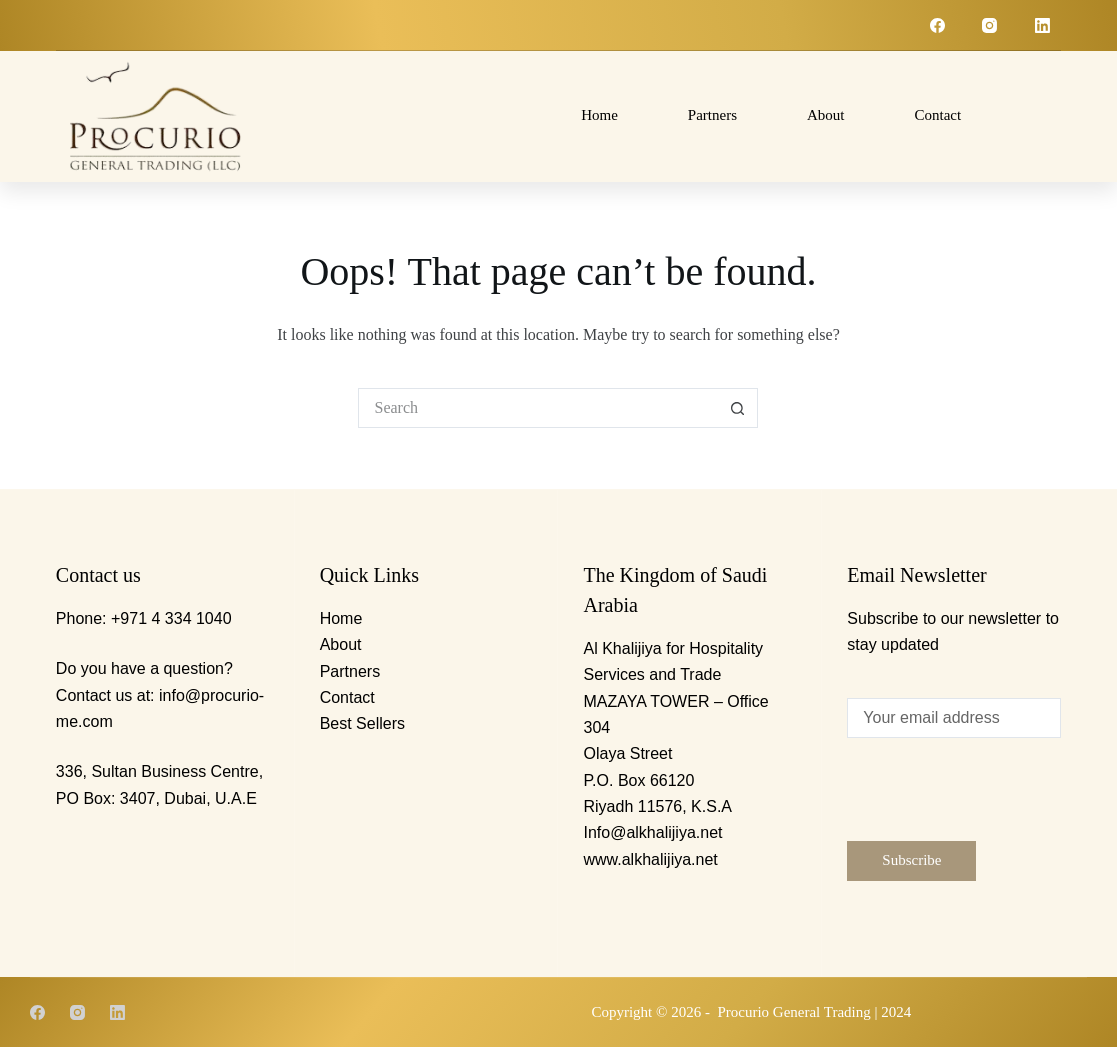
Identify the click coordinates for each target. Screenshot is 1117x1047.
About (826, 115)
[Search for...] (538, 408)
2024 (896, 1012)
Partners (712, 115)
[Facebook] (938, 25)
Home (599, 115)
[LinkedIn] (1043, 25)
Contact (937, 115)
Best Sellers (362, 723)
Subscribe (911, 860)
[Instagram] (990, 25)
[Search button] (738, 408)
